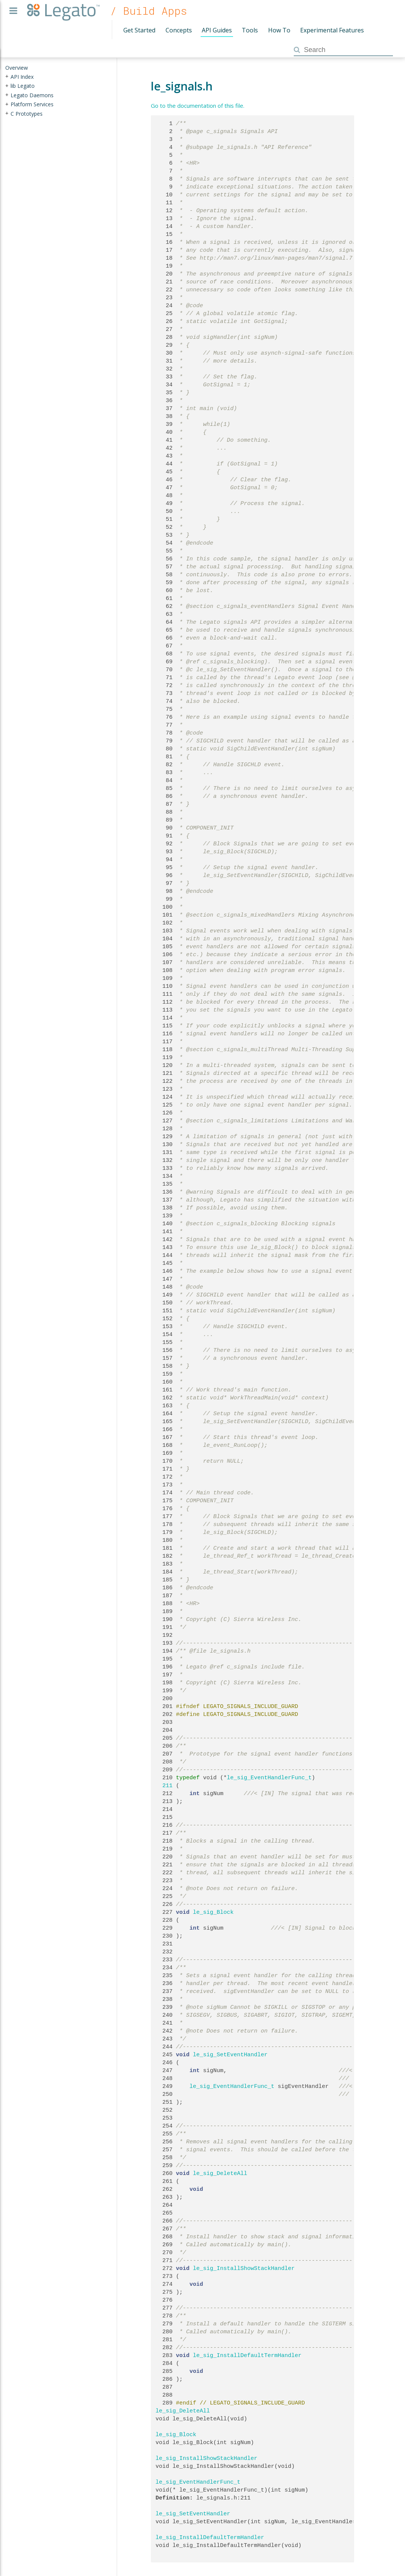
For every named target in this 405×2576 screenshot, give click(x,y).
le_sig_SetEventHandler (230, 2055)
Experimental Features (332, 30)
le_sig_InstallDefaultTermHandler (247, 2355)
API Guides (217, 30)
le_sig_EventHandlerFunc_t (269, 1778)
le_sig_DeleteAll (220, 2173)
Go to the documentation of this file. (197, 105)
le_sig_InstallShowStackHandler (244, 2268)
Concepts (179, 30)
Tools (250, 30)
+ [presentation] (6, 76)
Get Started (139, 30)
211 (164, 1785)
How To (279, 30)
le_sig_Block (213, 1912)
